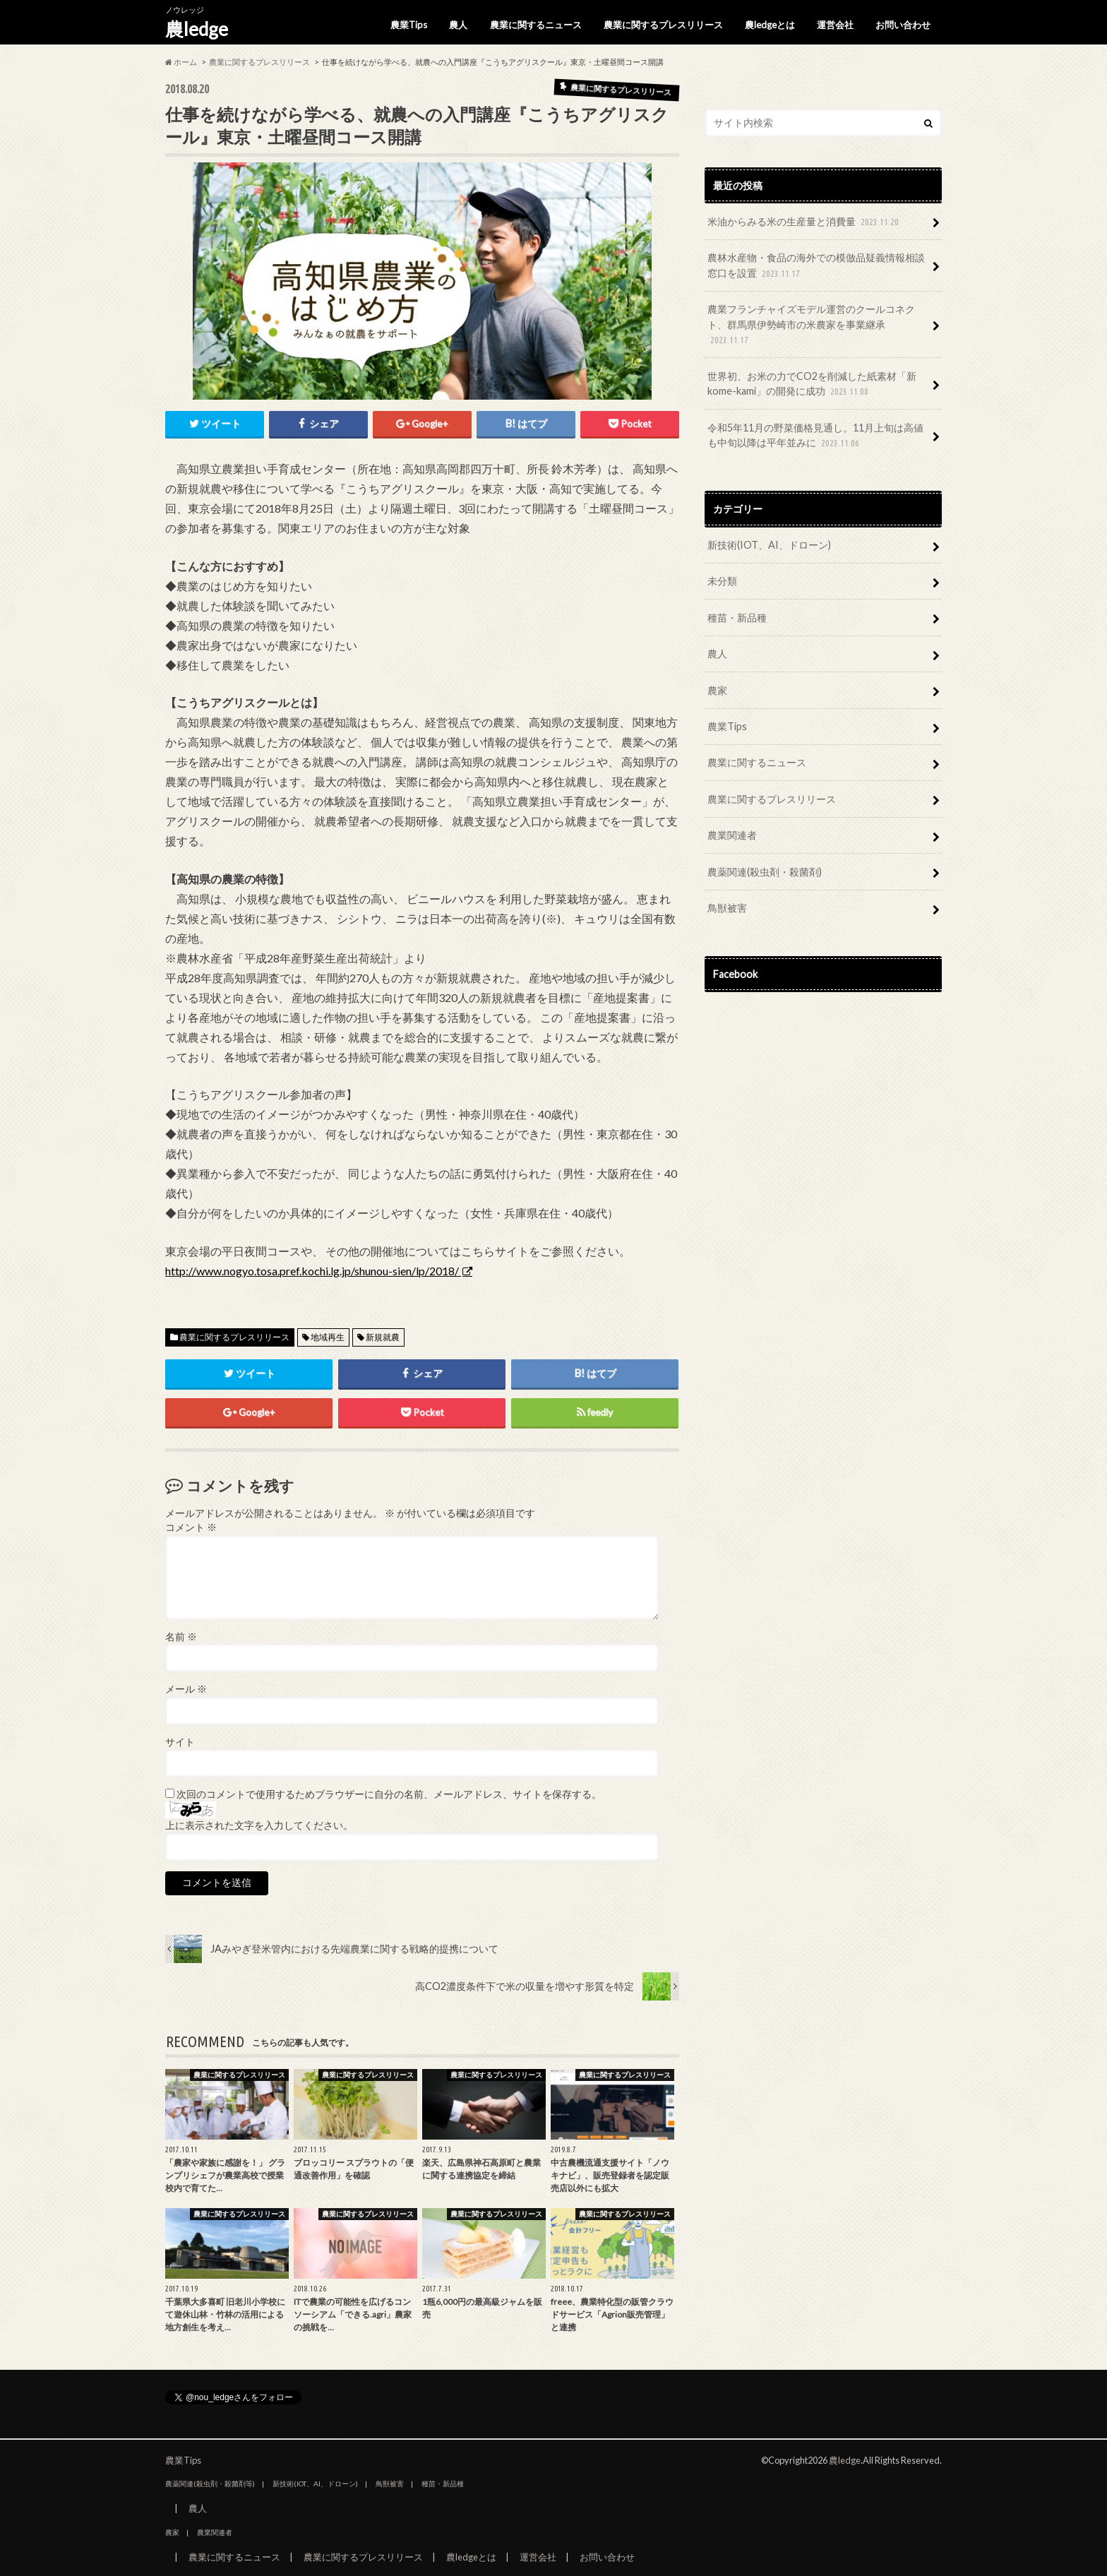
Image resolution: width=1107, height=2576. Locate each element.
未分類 (722, 581)
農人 (458, 24)
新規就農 (383, 1337)
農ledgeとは (770, 24)
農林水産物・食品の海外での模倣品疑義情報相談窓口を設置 (816, 265)
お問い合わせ (903, 24)
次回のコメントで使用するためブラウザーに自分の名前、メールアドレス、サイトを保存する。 (389, 1794)
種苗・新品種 (737, 618)
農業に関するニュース (536, 24)
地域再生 (328, 1337)
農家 (717, 690)
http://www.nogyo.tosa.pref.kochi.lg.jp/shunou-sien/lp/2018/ (313, 1270)
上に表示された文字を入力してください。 (259, 1825)
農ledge (196, 29)
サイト (180, 1742)
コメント (191, 1527)
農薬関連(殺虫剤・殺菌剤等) (210, 2483)
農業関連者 (732, 835)
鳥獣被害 (727, 908)
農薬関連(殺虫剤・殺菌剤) (764, 872)
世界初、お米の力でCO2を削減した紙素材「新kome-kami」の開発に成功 (811, 384)
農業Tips (408, 24)
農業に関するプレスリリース (663, 24)
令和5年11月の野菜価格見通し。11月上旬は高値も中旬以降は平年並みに (815, 436)
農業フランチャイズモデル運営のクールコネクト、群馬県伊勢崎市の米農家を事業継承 (811, 325)
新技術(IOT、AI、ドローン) (769, 545)
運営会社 (835, 24)
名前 (181, 1636)
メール (186, 1689)
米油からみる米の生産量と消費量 (804, 222)
